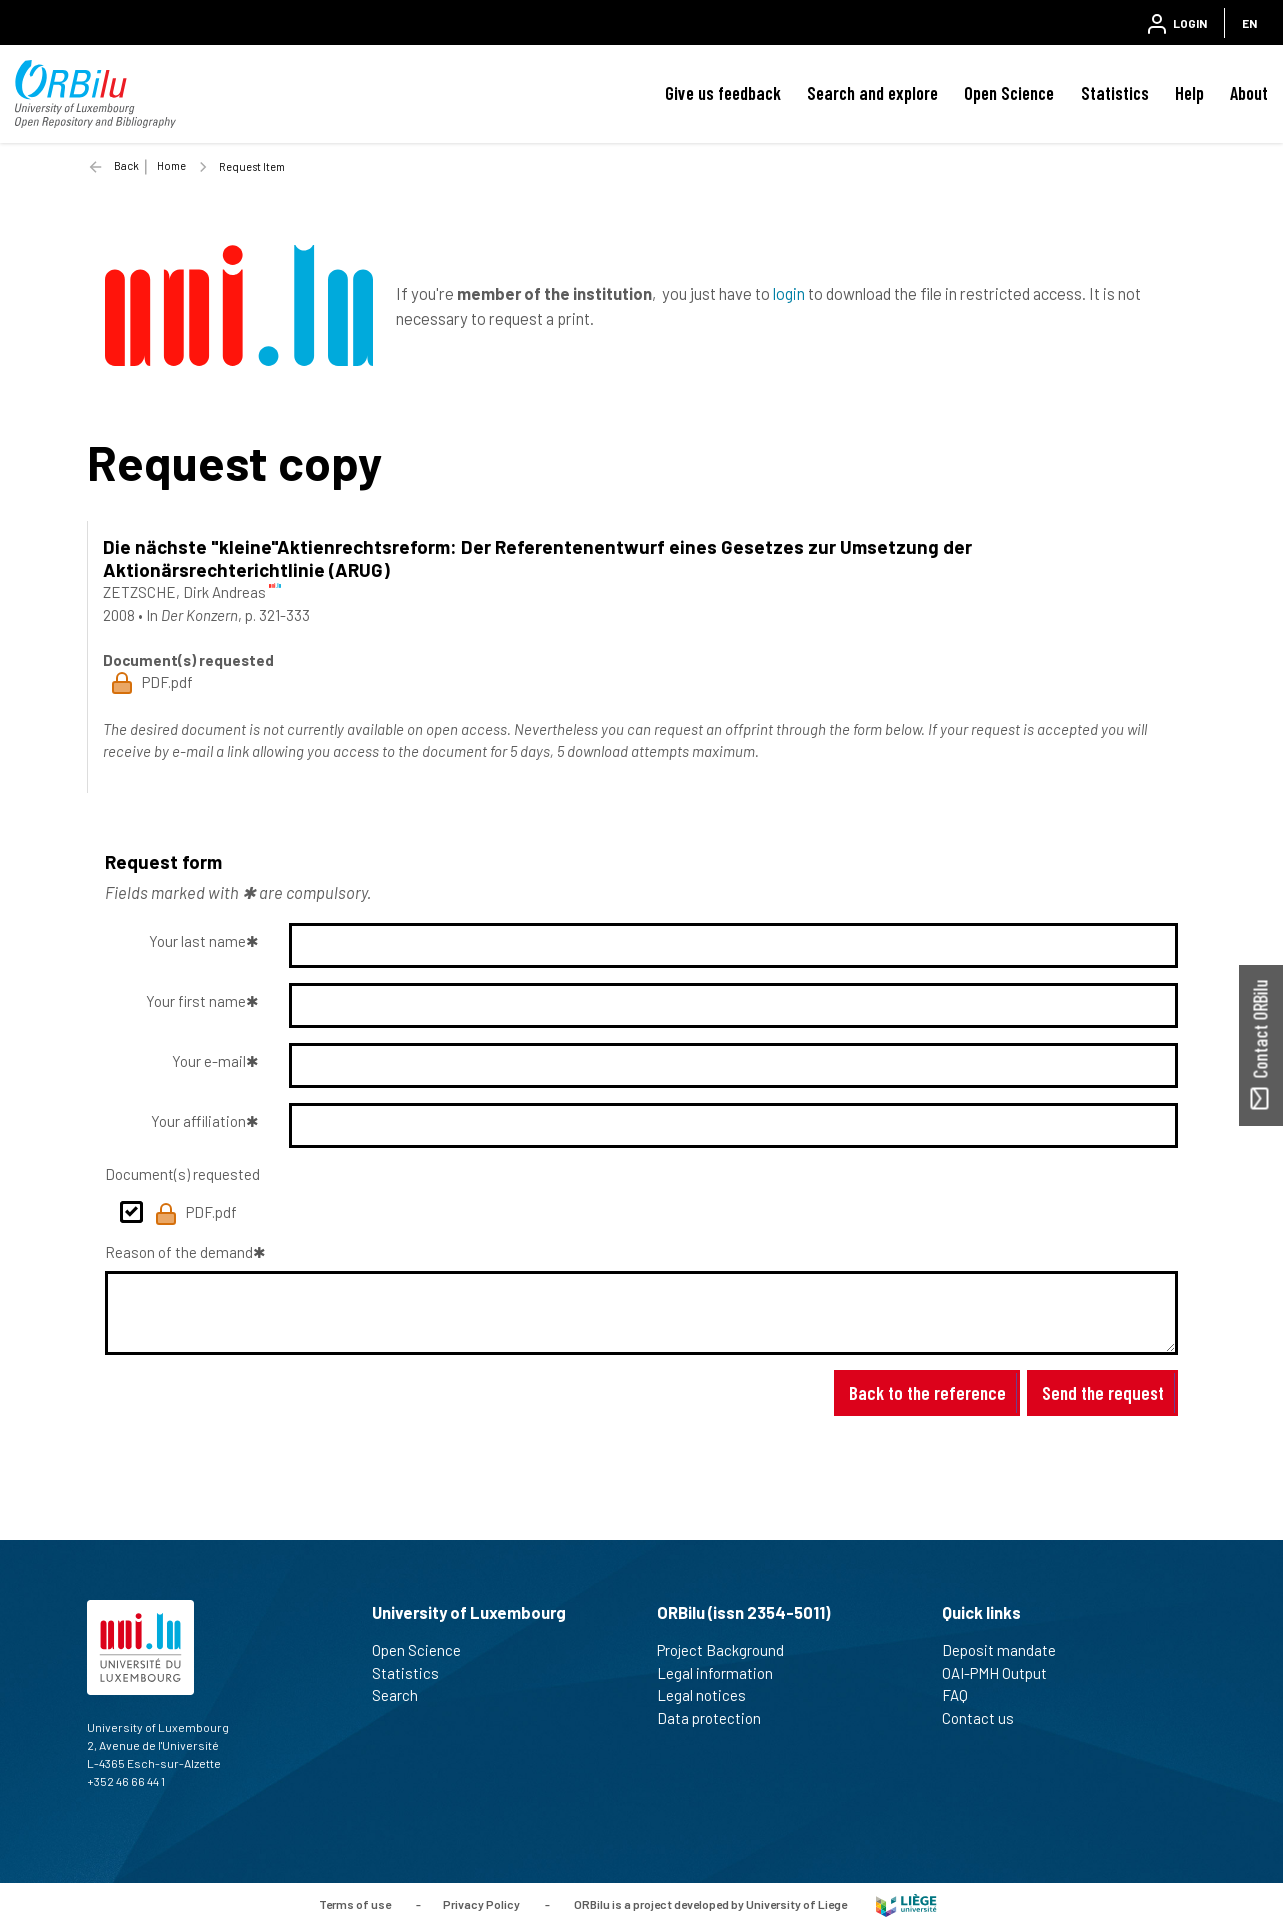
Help (1189, 93)
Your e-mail (209, 1061)
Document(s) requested (182, 1174)
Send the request (1103, 1392)
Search (403, 1695)
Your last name (197, 941)
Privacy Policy (481, 1904)
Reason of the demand (179, 1252)
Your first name (196, 1001)
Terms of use (355, 1904)
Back (126, 165)
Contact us (986, 1718)
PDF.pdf (195, 1214)
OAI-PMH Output (1003, 1673)
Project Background (729, 1650)
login (789, 293)
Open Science (1009, 93)
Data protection (717, 1718)
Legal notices (710, 1695)
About (1249, 93)
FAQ (963, 1695)
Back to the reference (927, 1392)
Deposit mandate (1007, 1650)
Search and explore (872, 93)
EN (1249, 23)
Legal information (723, 1673)
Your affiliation (198, 1121)
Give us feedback (723, 93)
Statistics (1115, 93)
